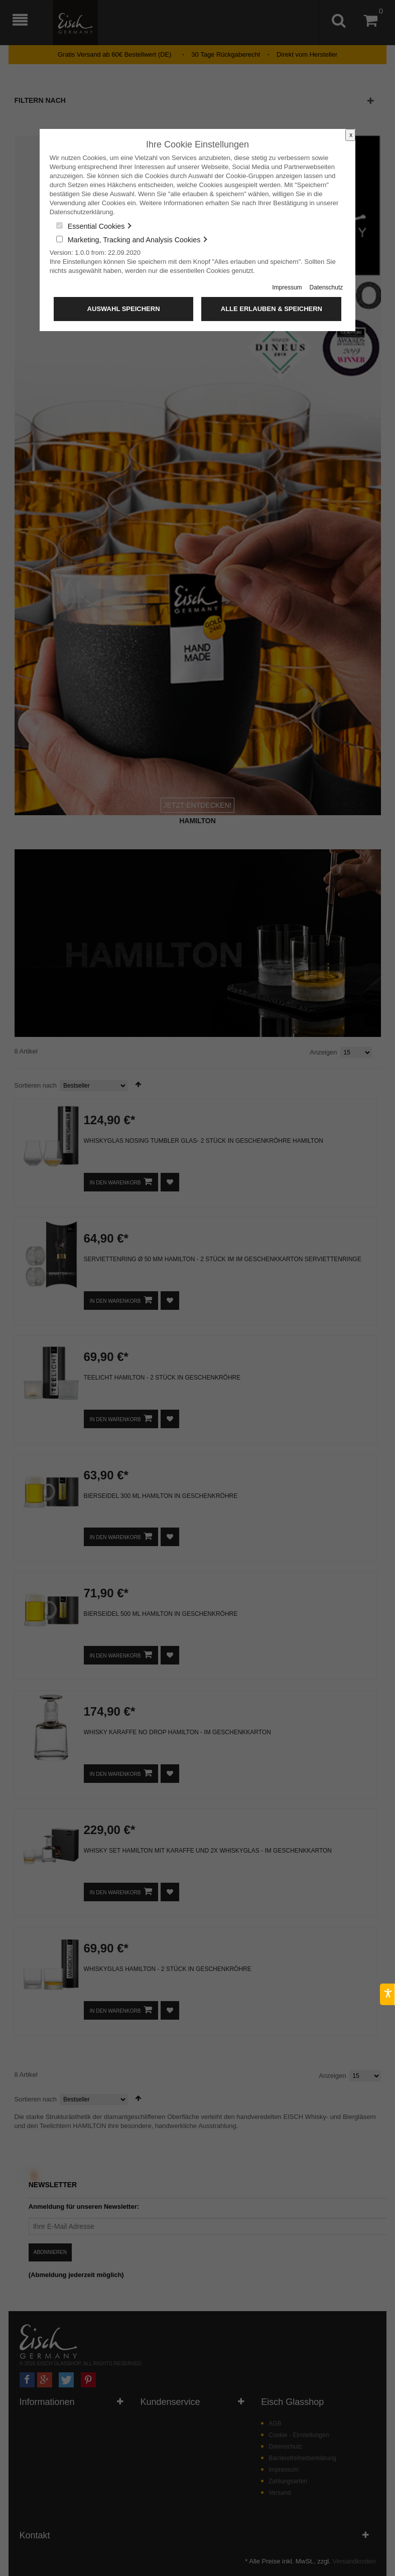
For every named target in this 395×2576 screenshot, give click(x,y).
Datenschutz (326, 287)
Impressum (287, 287)
